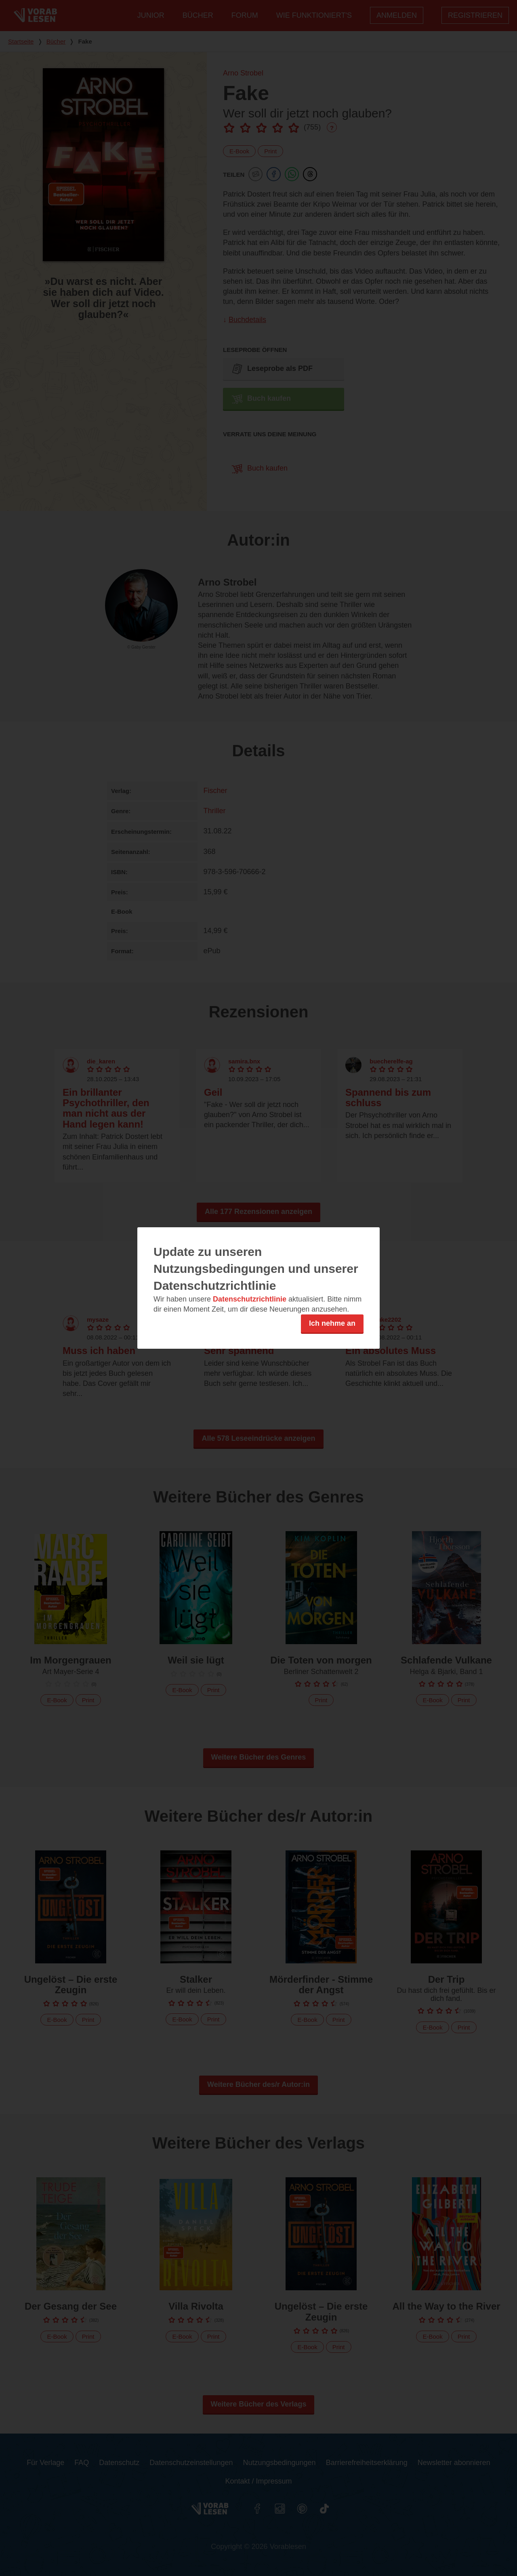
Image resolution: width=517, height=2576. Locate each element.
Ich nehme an (332, 1323)
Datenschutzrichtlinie (249, 1299)
